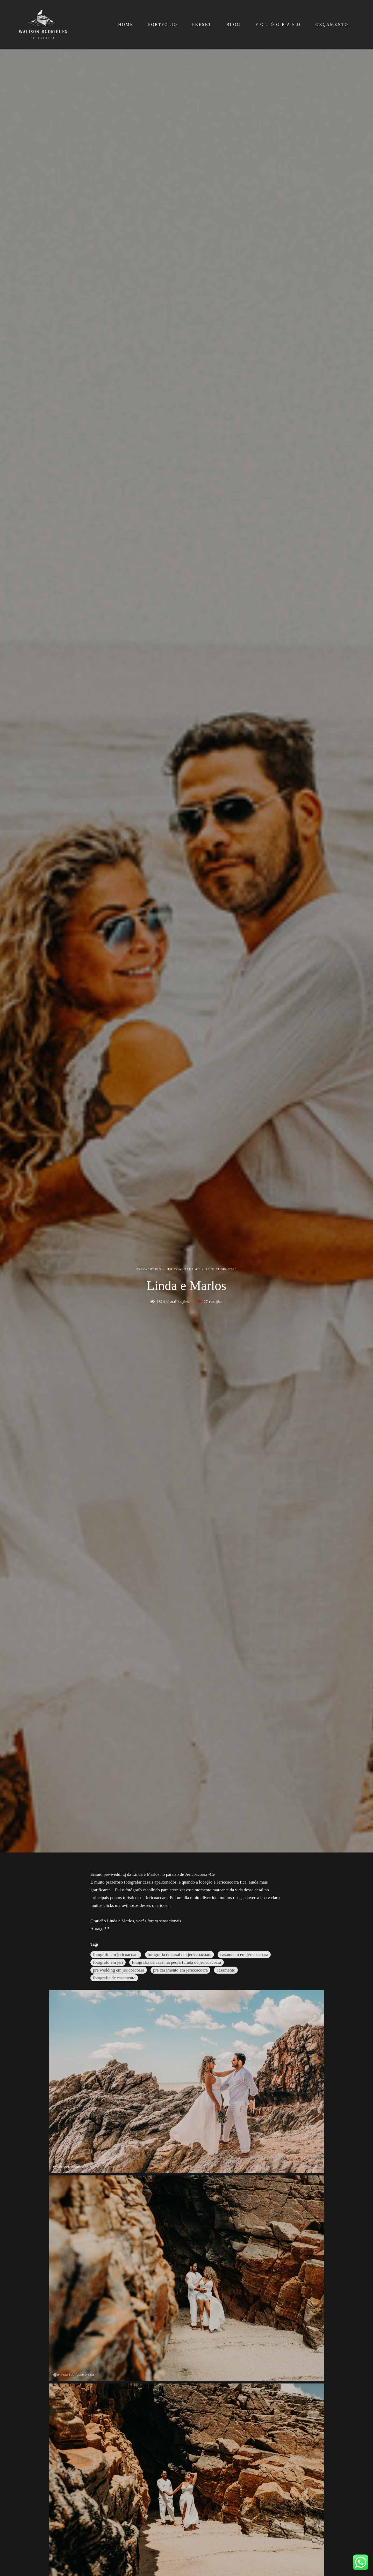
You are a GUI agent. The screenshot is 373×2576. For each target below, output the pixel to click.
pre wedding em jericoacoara (118, 1970)
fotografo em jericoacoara (116, 1954)
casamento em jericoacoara (244, 1954)
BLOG (233, 24)
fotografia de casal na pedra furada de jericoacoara (176, 1962)
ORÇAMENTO (331, 24)
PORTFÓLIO (162, 24)
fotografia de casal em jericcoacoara (180, 1954)
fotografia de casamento (114, 1977)
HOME (125, 24)
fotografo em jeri (108, 1962)
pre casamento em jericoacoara (180, 1970)
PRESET (202, 24)
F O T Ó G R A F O (278, 24)
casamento (226, 1970)
